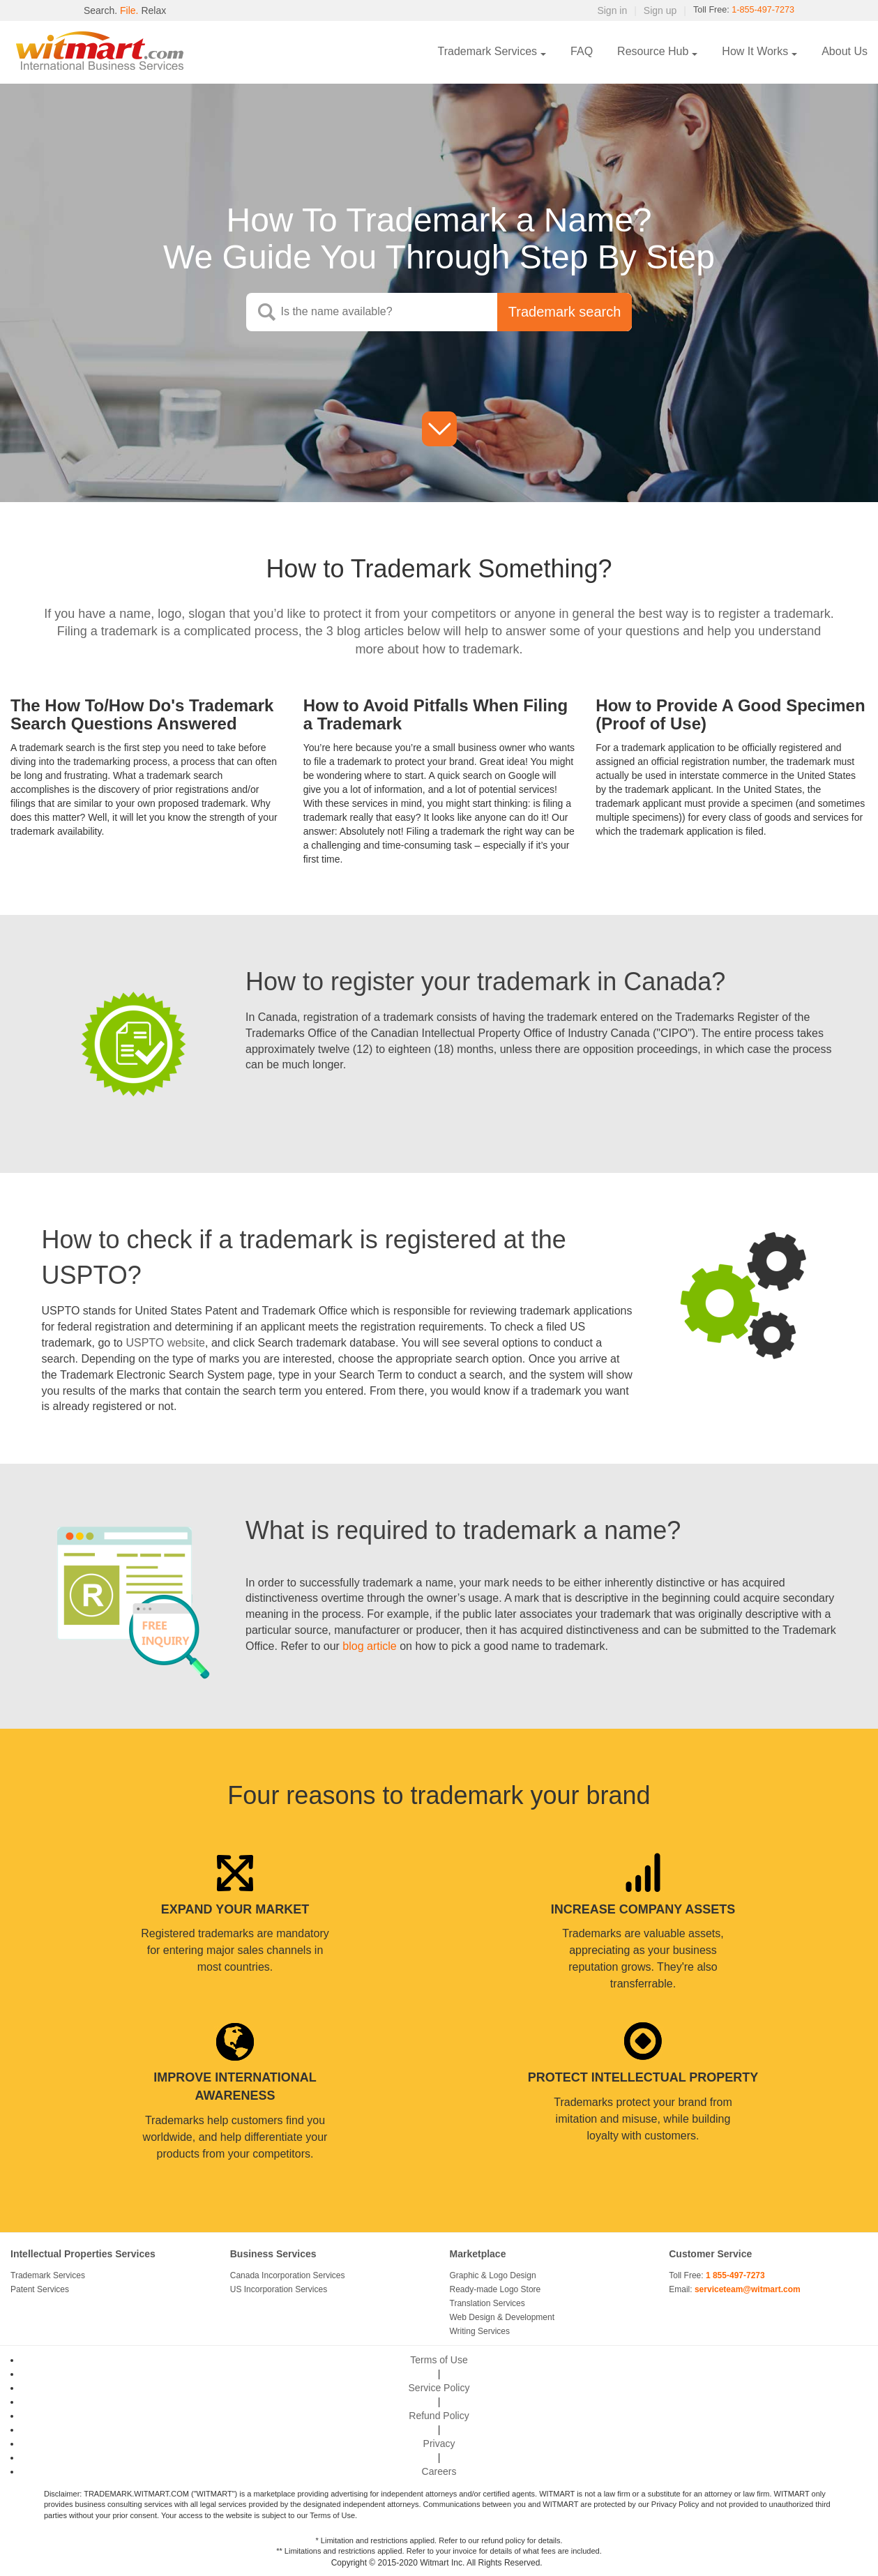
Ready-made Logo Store (495, 2289)
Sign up (649, 10)
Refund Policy (439, 2415)
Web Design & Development (502, 2317)
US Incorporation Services (278, 2289)
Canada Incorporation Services (287, 2275)
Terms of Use (438, 2359)
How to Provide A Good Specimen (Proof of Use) (730, 714)
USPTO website (165, 1343)
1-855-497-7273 (759, 10)
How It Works (755, 51)
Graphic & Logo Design (493, 2275)
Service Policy (439, 2387)
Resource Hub (652, 51)
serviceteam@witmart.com (748, 2289)
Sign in (601, 10)
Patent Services (39, 2289)
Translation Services (487, 2303)
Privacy (439, 2443)
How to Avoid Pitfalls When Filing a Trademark (435, 714)
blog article (370, 1646)
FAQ (581, 51)
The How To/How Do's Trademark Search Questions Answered (141, 714)
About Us (845, 51)
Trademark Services (488, 51)
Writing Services (480, 2331)
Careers (439, 2471)
